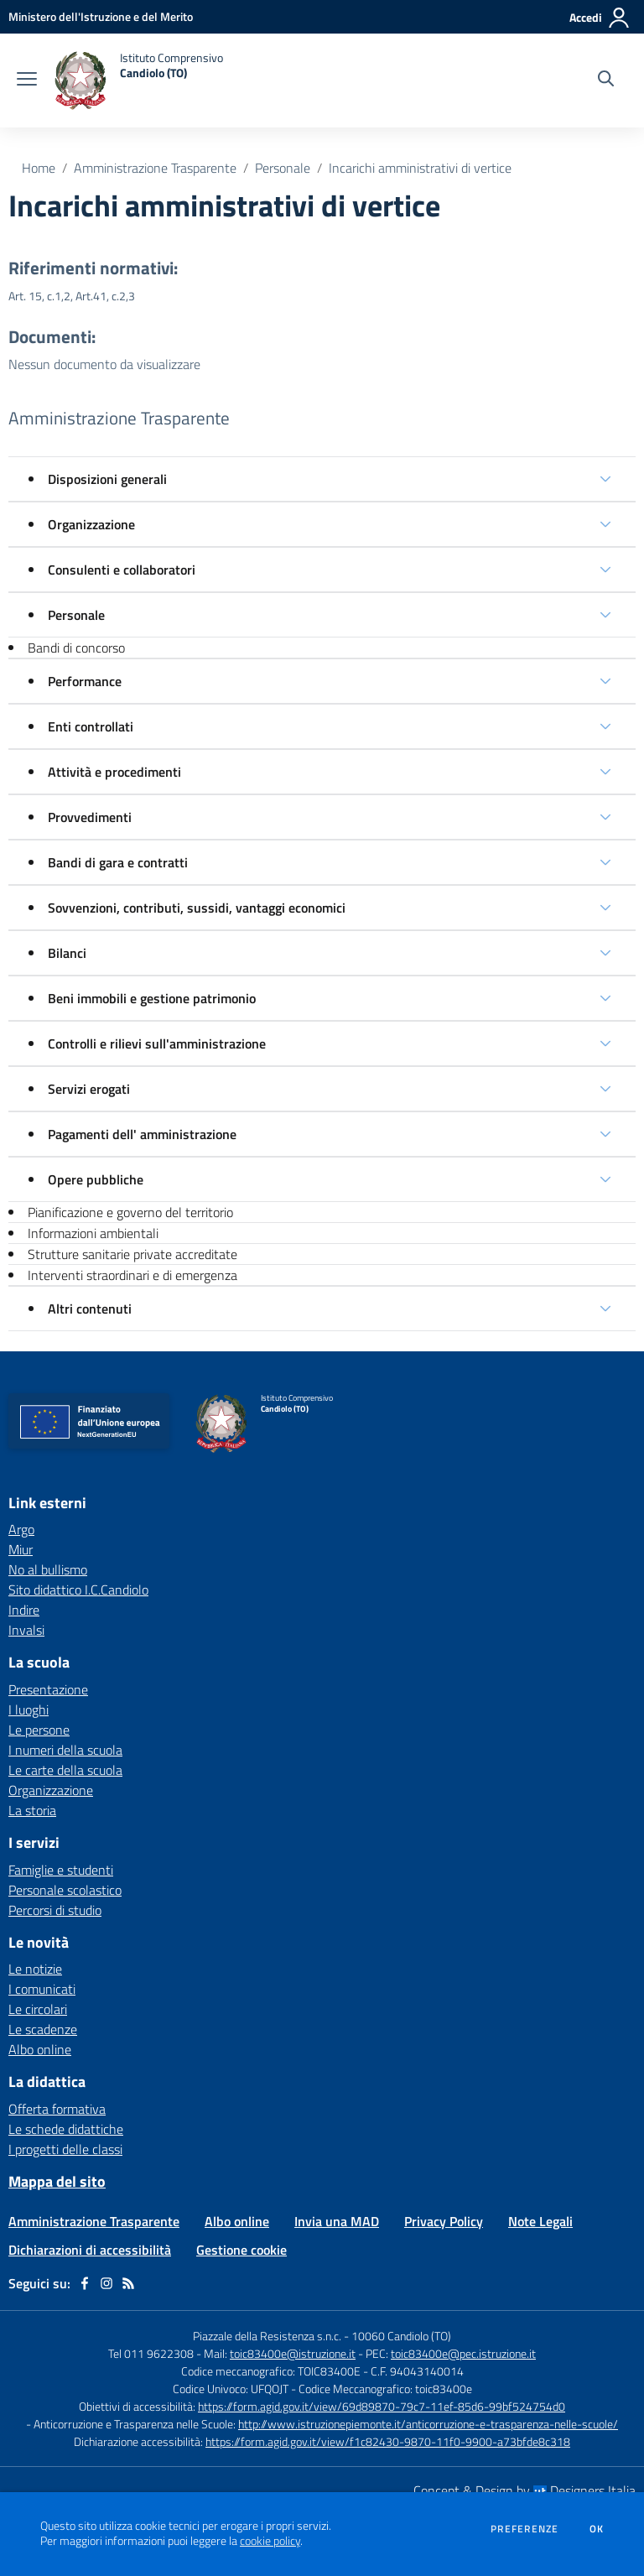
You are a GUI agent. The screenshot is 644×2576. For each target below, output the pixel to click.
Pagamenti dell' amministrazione (142, 1134)
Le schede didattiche (65, 2129)
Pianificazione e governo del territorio (130, 1212)
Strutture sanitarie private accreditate (132, 1254)
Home (38, 168)
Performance (85, 681)
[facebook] (84, 2283)
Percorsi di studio (54, 1910)
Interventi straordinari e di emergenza (132, 1275)
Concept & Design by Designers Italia (524, 2490)
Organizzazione (91, 524)
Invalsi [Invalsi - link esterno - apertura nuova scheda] (26, 1630)
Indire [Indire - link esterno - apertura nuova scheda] (23, 1610)
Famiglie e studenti (60, 1870)
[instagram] (106, 2283)
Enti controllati (90, 726)
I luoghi (28, 1709)
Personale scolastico (65, 1890)
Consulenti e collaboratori (121, 569)
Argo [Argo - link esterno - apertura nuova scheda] (21, 1529)
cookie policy (270, 2541)
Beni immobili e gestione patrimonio (152, 998)
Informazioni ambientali (93, 1233)
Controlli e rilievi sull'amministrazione (157, 1043)
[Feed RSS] (128, 2283)
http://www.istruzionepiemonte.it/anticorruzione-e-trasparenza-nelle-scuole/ (428, 2424)
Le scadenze (42, 2029)
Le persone (39, 1730)
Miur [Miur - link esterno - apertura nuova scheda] (20, 1549)
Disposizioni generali (107, 479)
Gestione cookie (241, 2250)
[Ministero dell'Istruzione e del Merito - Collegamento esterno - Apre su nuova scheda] (100, 16)
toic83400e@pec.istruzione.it (463, 2353)
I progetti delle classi (65, 2149)
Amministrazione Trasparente (155, 168)
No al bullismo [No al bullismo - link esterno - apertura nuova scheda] (47, 1569)
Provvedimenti (90, 817)
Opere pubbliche (95, 1179)
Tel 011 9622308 (151, 2353)
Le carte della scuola (65, 1770)
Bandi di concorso (76, 647)
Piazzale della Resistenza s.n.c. (267, 2335)
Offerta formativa (57, 2109)
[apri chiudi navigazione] (27, 80)
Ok (597, 2529)
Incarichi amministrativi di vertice (420, 168)
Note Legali (540, 2221)
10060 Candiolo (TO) (401, 2335)
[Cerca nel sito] (606, 80)
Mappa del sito (57, 2181)
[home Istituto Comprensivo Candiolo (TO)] (138, 80)
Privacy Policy (443, 2221)
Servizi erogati (89, 1089)
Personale (282, 168)
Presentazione (48, 1689)
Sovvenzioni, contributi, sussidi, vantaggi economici (196, 908)
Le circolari (37, 2009)
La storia (32, 1810)
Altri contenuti (90, 1308)
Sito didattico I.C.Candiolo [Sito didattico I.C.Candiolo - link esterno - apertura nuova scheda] (78, 1589)
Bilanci (67, 953)
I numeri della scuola (65, 1750)
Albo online (39, 2049)
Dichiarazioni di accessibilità (89, 2250)
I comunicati (41, 1989)
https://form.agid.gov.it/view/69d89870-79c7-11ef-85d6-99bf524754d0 (381, 2406)
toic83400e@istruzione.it (293, 2353)
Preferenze (524, 2529)
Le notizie (35, 1969)
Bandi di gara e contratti (118, 862)
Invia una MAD (336, 2221)
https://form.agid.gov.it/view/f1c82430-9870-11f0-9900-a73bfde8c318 (387, 2441)
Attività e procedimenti (114, 772)
